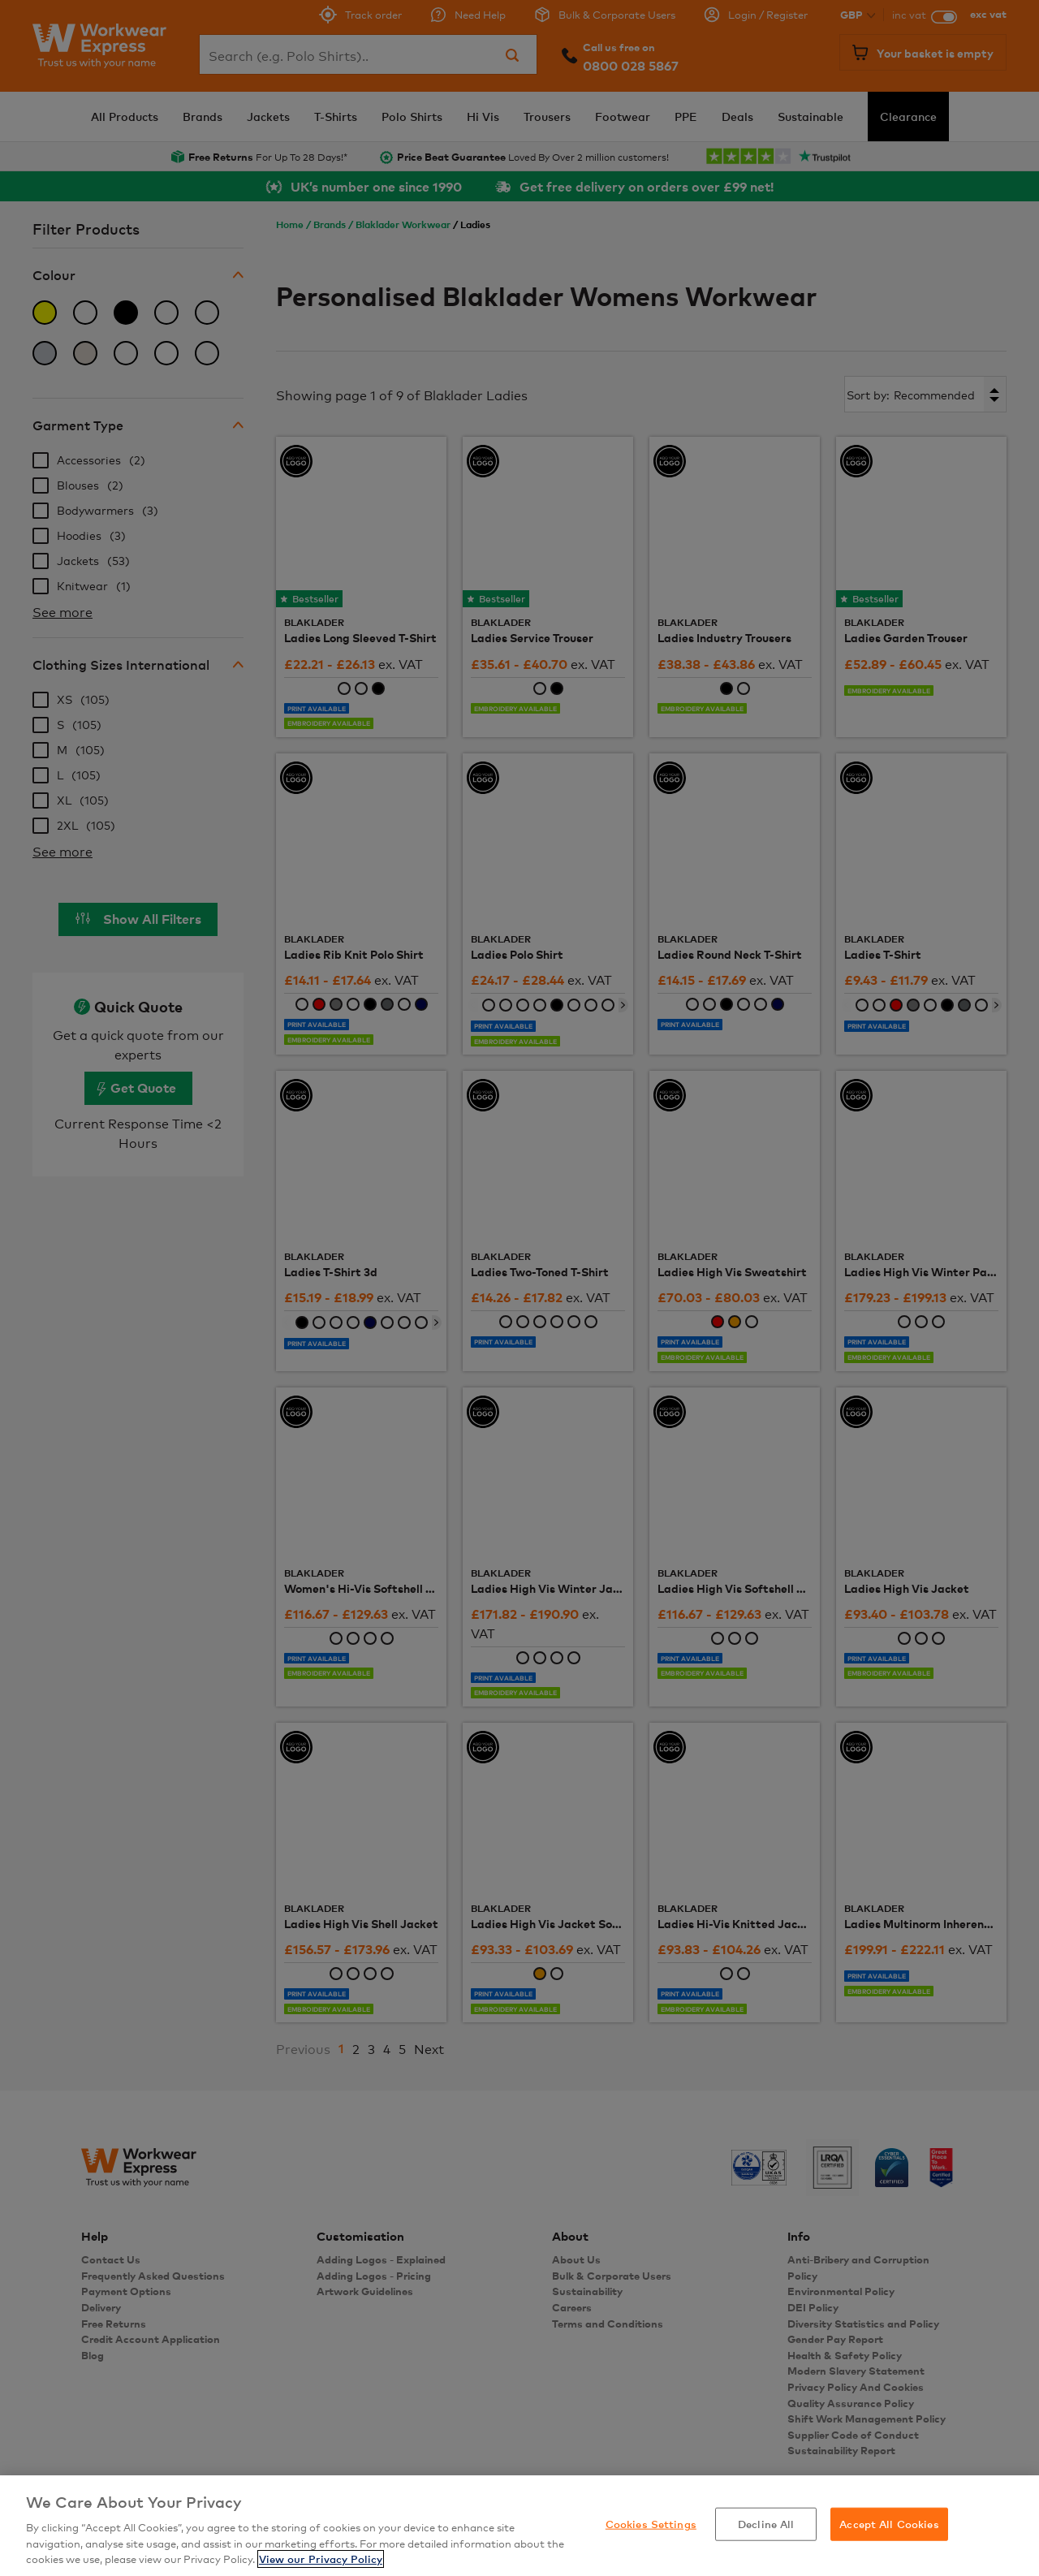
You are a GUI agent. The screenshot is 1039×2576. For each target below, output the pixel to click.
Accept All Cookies (888, 2523)
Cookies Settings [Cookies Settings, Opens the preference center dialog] (651, 2523)
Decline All (766, 2523)
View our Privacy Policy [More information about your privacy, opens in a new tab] (320, 2559)
